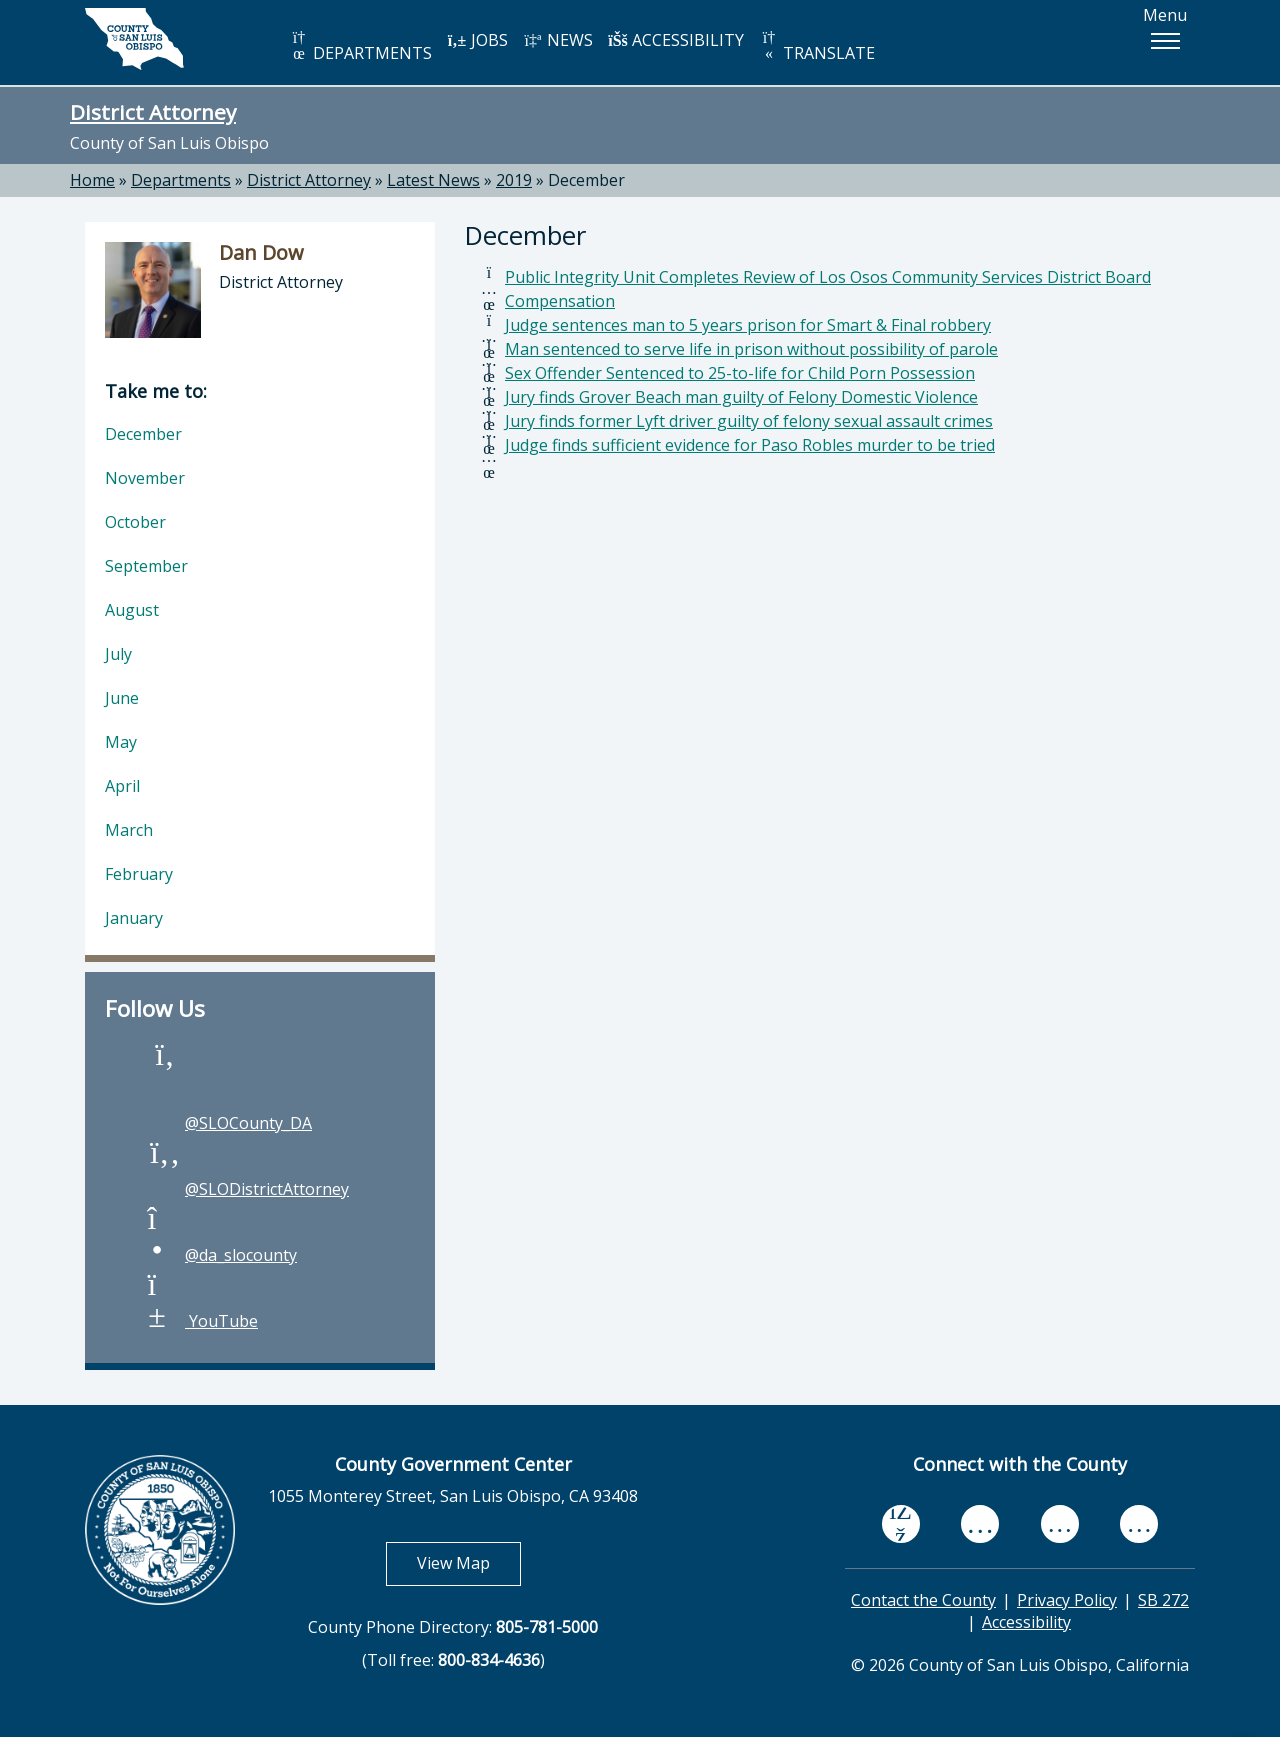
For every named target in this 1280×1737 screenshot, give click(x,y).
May (121, 742)
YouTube (201, 1321)
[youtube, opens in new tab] (980, 1523)
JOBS (477, 40)
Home (92, 180)
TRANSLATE (817, 46)
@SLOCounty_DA (228, 1123)
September (146, 566)
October (135, 522)
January (134, 918)
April (122, 786)
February (139, 874)
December (586, 180)
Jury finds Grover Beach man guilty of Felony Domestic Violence (741, 397)
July (118, 654)
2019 (514, 180)
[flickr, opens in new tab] (1060, 1523)
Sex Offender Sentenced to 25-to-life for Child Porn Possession (740, 373)
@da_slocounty (221, 1255)
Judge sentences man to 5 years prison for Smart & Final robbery (748, 325)
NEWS (558, 40)
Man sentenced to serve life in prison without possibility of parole (751, 349)
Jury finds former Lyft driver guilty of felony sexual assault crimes (749, 421)
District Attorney (153, 112)
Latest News (433, 180)
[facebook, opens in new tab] (901, 1523)
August (132, 610)
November (145, 478)
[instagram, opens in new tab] (1139, 1523)
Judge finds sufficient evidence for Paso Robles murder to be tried (750, 445)
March (129, 830)
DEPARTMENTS (360, 46)
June (122, 698)
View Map (469, 1562)
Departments (181, 180)
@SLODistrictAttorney (247, 1189)
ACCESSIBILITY (676, 40)
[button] (1165, 41)
